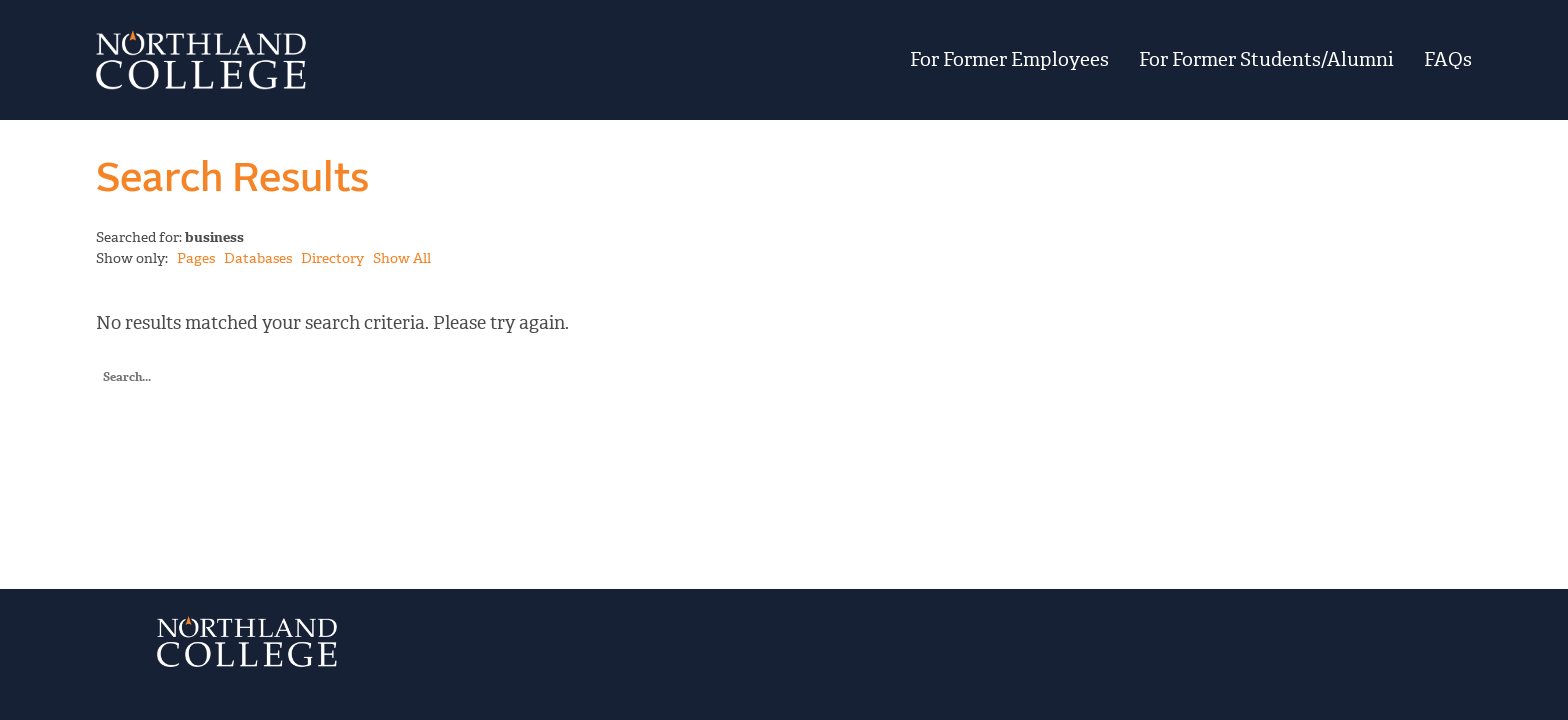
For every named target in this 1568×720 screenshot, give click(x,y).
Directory (332, 258)
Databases (258, 258)
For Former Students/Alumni (1266, 59)
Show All (402, 258)
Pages (196, 258)
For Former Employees (1009, 59)
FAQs (1448, 59)
